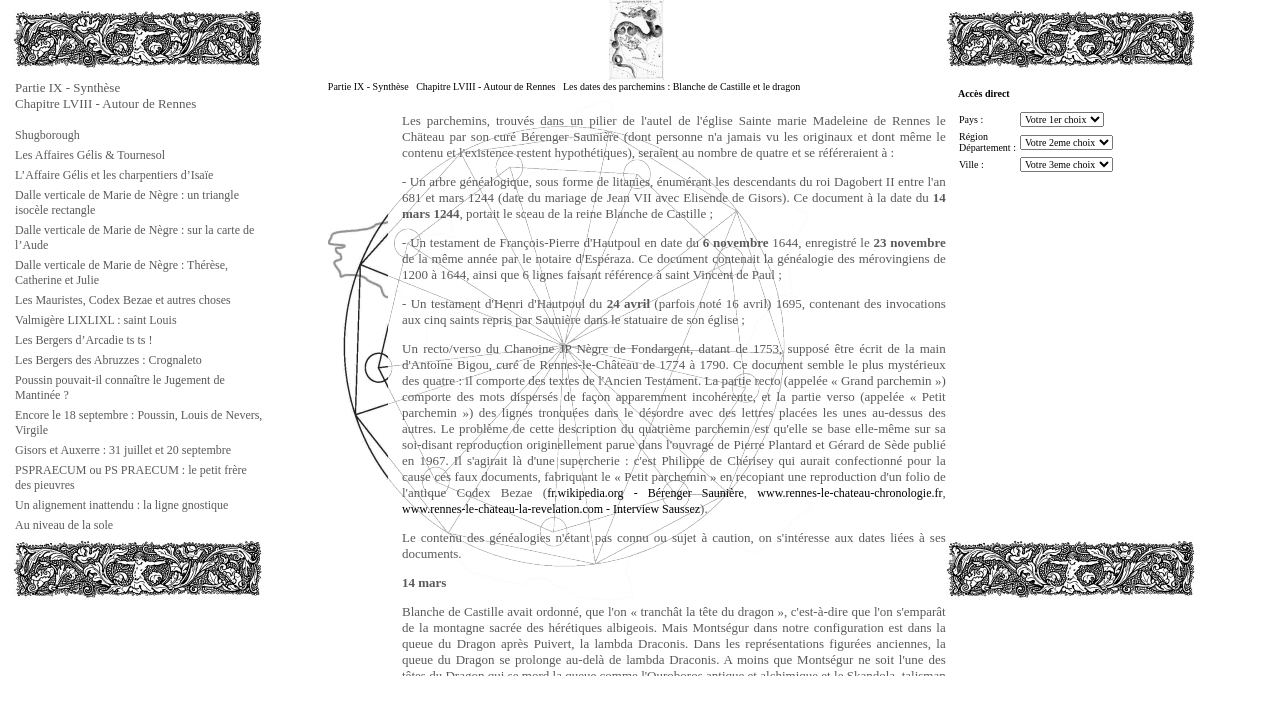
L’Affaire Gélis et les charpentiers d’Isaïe (114, 175)
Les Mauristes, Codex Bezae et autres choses (123, 300)
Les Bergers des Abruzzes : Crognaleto (108, 360)
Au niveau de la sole (64, 525)
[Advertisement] (113, 644)
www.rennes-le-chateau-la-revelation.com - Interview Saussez (551, 509)
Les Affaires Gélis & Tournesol (90, 155)
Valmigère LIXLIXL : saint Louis (96, 320)
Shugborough (47, 135)
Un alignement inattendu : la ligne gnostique (121, 505)
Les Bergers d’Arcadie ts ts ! (83, 340)
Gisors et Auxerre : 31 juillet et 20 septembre (123, 450)
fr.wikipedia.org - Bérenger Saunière (645, 493)
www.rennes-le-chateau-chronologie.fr (849, 493)
